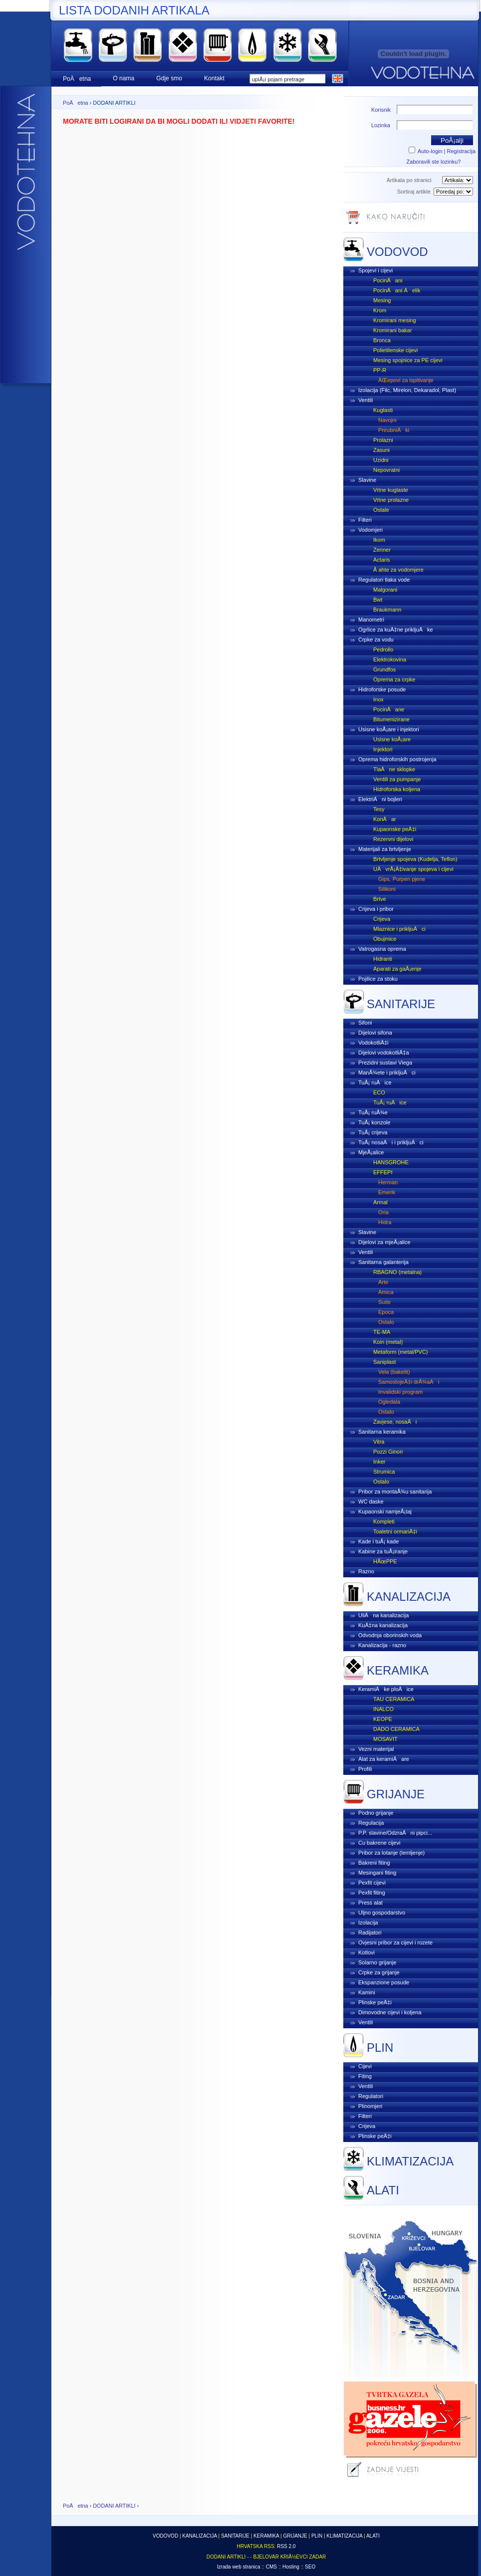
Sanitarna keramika (382, 1432)
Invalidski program (400, 1392)
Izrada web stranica (238, 2567)
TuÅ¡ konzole (374, 1122)
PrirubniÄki (393, 430)
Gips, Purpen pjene (401, 879)
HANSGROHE (391, 1162)
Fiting (365, 2076)
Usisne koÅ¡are (392, 739)
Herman (388, 1182)
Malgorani (385, 590)
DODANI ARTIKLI (114, 2506)
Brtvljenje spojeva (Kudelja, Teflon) (415, 859)
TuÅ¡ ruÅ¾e (373, 1112)
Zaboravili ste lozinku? (434, 162)
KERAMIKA (398, 1670)
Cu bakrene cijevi (379, 1843)
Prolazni (383, 440)
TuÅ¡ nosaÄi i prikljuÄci (391, 1142)
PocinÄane (388, 709)
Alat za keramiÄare (383, 1759)
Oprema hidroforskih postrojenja (397, 759)
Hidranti (382, 959)
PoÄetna (75, 103)
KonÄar (384, 819)
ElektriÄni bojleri (380, 799)
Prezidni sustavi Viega (385, 1063)
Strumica (384, 1472)
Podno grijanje (375, 1813)
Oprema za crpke (394, 679)
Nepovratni (386, 470)
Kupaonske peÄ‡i (394, 829)
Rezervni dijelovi (393, 839)
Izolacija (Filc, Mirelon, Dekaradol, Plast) (407, 390)
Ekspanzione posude (383, 1982)
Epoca (386, 1312)
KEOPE (382, 1719)
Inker (379, 1462)
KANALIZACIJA (409, 1596)
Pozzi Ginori (388, 1452)
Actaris (381, 560)
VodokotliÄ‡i (373, 1043)
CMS (271, 2567)
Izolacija (368, 1923)
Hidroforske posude (382, 689)
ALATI (383, 2190)
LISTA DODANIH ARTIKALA (134, 10)
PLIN (380, 2047)
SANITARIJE (401, 1004)
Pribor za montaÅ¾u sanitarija (395, 1492)
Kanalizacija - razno (382, 1645)
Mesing (382, 300)
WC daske (371, 1501)
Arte (383, 1282)
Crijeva (381, 919)
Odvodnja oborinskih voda (390, 1635)
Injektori (383, 749)
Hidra (384, 1222)
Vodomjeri (370, 530)
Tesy (379, 809)
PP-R (379, 370)
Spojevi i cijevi (375, 270)
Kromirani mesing (394, 320)
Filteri (365, 520)
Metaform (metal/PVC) (400, 1352)
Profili (365, 1769)
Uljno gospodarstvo (381, 1913)
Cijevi (365, 2066)
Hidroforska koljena (396, 789)
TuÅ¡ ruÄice (375, 1082)
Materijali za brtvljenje (384, 849)
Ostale (381, 510)
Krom (379, 310)
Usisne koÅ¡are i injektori (388, 729)
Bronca (382, 340)
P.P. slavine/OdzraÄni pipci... (395, 1833)
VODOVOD (397, 251)
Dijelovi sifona (375, 1033)
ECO (379, 1092)
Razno (366, 1571)
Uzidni (381, 460)
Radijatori (369, 1932)
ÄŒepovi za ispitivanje (406, 380)
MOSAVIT (385, 1739)
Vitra (378, 1442)
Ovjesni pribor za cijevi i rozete (395, 1942)
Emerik (386, 1192)
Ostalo (386, 1322)
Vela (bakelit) (394, 1372)
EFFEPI (383, 1172)
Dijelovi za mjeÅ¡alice (384, 1242)
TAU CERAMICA (393, 1699)
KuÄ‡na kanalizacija (383, 1625)
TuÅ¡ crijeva (372, 1132)
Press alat (370, 1903)
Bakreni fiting (374, 1863)
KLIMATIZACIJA (410, 2161)
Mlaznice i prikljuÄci (399, 929)
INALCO (383, 1709)
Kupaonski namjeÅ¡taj (385, 1511)
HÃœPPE (385, 1561)
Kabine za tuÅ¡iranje (383, 1551)
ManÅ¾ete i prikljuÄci (387, 1072)
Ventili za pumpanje (397, 779)
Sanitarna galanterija (383, 1262)
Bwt (377, 600)
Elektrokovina (389, 659)
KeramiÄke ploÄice (386, 1689)
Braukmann (387, 610)
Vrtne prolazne (391, 500)
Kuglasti (383, 410)
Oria (383, 1212)
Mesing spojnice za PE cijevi (408, 360)
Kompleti (384, 1521)
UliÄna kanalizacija (383, 1615)
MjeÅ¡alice (371, 1152)
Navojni (387, 420)
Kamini (366, 1992)
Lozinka (380, 125)
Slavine (367, 480)
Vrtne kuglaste (390, 490)
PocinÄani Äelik (396, 290)
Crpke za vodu (376, 640)
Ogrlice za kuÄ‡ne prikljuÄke (395, 630)
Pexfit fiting (371, 1893)
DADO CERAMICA (396, 1729)
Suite (384, 1302)
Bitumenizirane (391, 719)
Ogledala (389, 1402)
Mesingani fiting (377, 1873)
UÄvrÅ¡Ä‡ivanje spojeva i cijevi (413, 869)
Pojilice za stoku (378, 979)
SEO (310, 2567)
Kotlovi (366, 1952)
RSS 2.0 (286, 2546)
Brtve (379, 899)
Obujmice (384, 939)
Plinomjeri (370, 2106)
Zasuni (381, 450)
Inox (378, 699)
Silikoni (387, 889)
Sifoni (365, 1023)
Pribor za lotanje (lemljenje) (391, 1853)
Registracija (461, 151)
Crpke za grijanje (379, 1972)
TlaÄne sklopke (394, 769)
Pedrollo (383, 649)
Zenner (382, 550)
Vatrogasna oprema (382, 949)
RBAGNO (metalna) (397, 1272)
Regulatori (370, 2096)
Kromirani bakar (392, 330)
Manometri (371, 620)
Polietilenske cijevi (395, 350)
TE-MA (381, 1332)
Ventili (365, 400)
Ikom (379, 540)
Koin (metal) (388, 1342)
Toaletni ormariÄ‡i (395, 1531)
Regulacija (371, 1823)
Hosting (290, 2567)
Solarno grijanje (377, 1962)
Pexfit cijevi (372, 1883)
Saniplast (384, 1362)
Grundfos (384, 669)
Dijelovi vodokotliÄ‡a (383, 1053)
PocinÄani (388, 280)
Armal (380, 1202)
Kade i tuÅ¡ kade (378, 1541)
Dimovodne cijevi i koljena (390, 2012)
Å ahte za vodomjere (398, 570)
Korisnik (381, 110)
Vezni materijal (376, 1749)
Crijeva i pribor (376, 909)
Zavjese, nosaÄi (395, 1422)
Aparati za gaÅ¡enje (397, 969)
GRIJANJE (396, 1794)
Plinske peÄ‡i (375, 2002)
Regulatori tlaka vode (384, 580)
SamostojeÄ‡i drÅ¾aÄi (408, 1382)
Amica (386, 1292)
